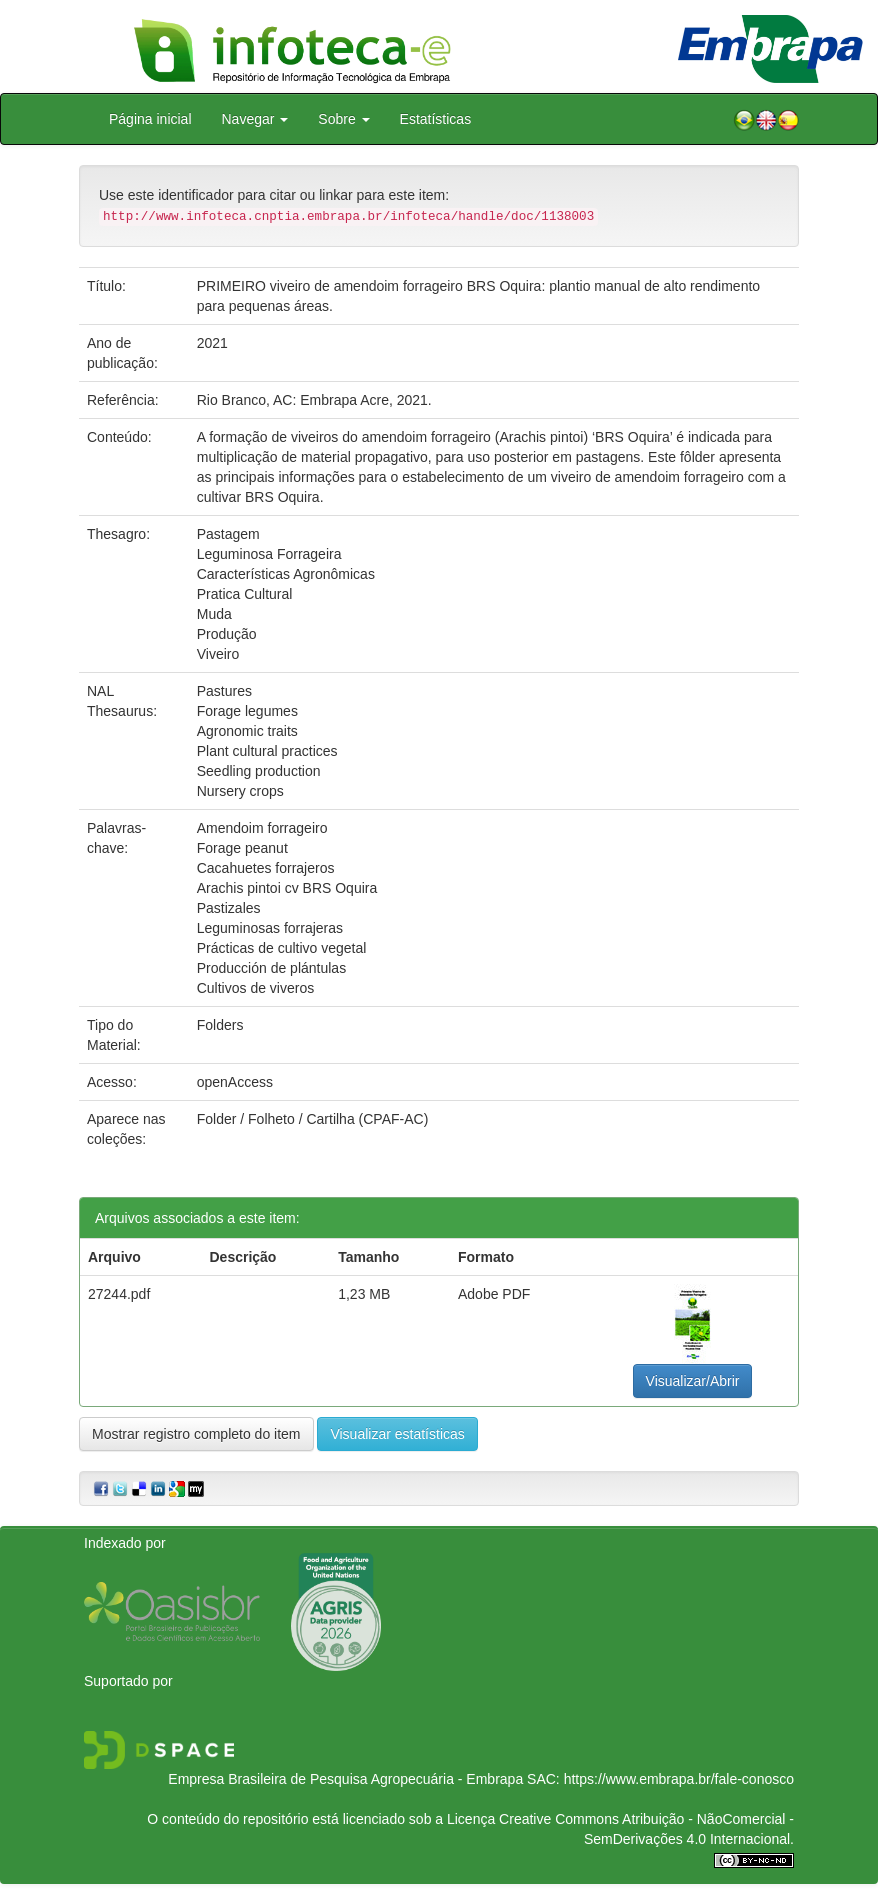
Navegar (255, 119)
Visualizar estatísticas (397, 1434)
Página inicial (150, 119)
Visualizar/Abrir (693, 1381)
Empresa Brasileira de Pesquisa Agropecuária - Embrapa (345, 1779)
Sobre (343, 119)
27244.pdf (119, 1294)
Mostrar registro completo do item (196, 1434)
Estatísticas (436, 119)
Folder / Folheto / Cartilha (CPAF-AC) (313, 1119)
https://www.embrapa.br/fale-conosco (679, 1779)
